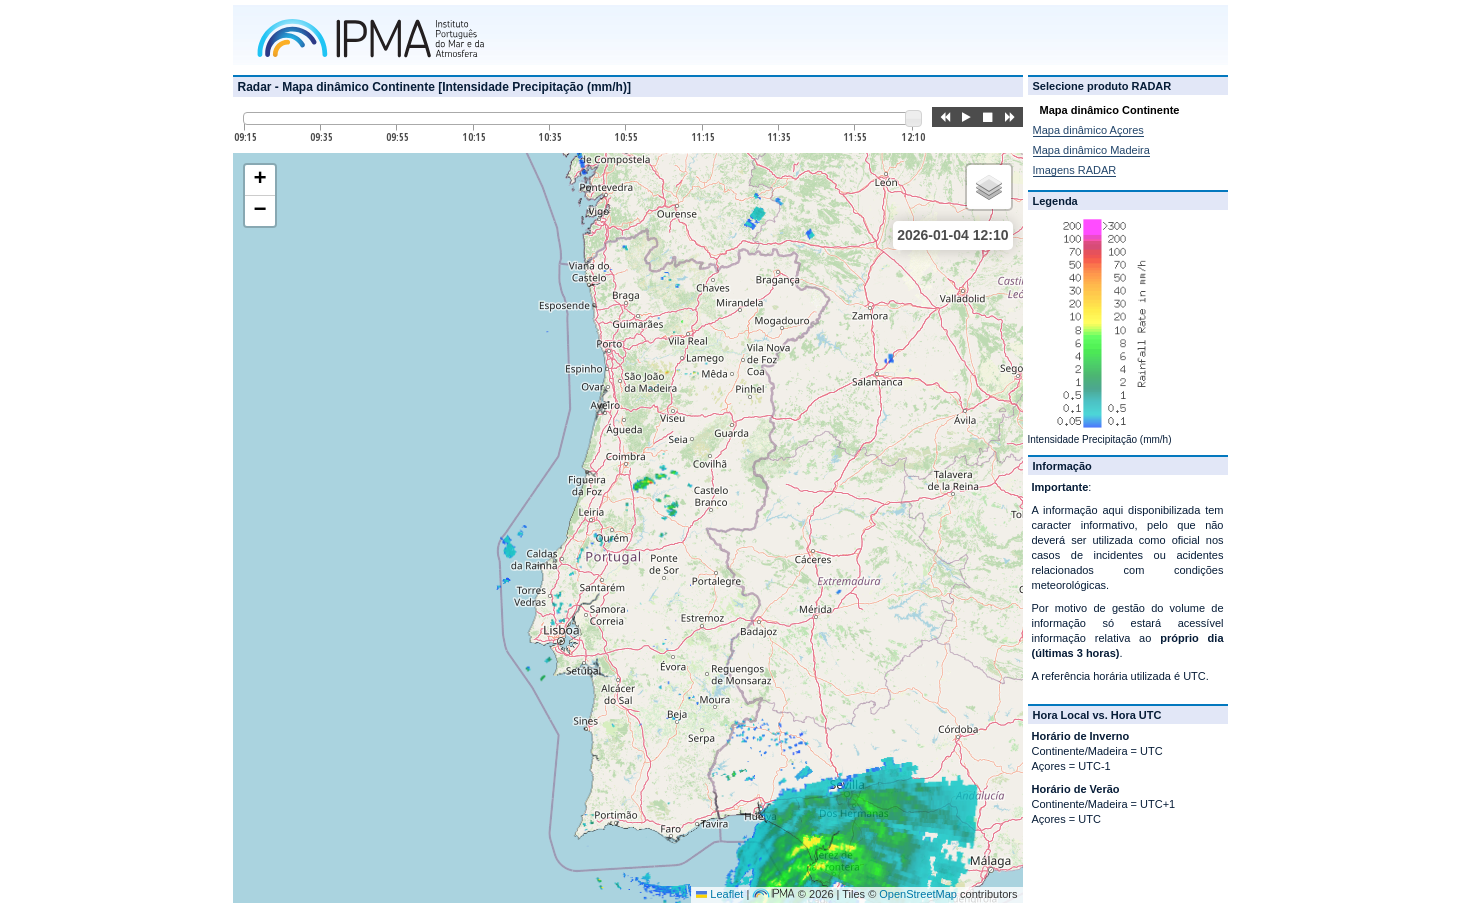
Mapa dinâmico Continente (1110, 110)
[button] (260, 180)
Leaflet (719, 894)
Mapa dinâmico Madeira (1091, 150)
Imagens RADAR (1075, 170)
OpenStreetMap (918, 894)
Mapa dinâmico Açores (1088, 130)
